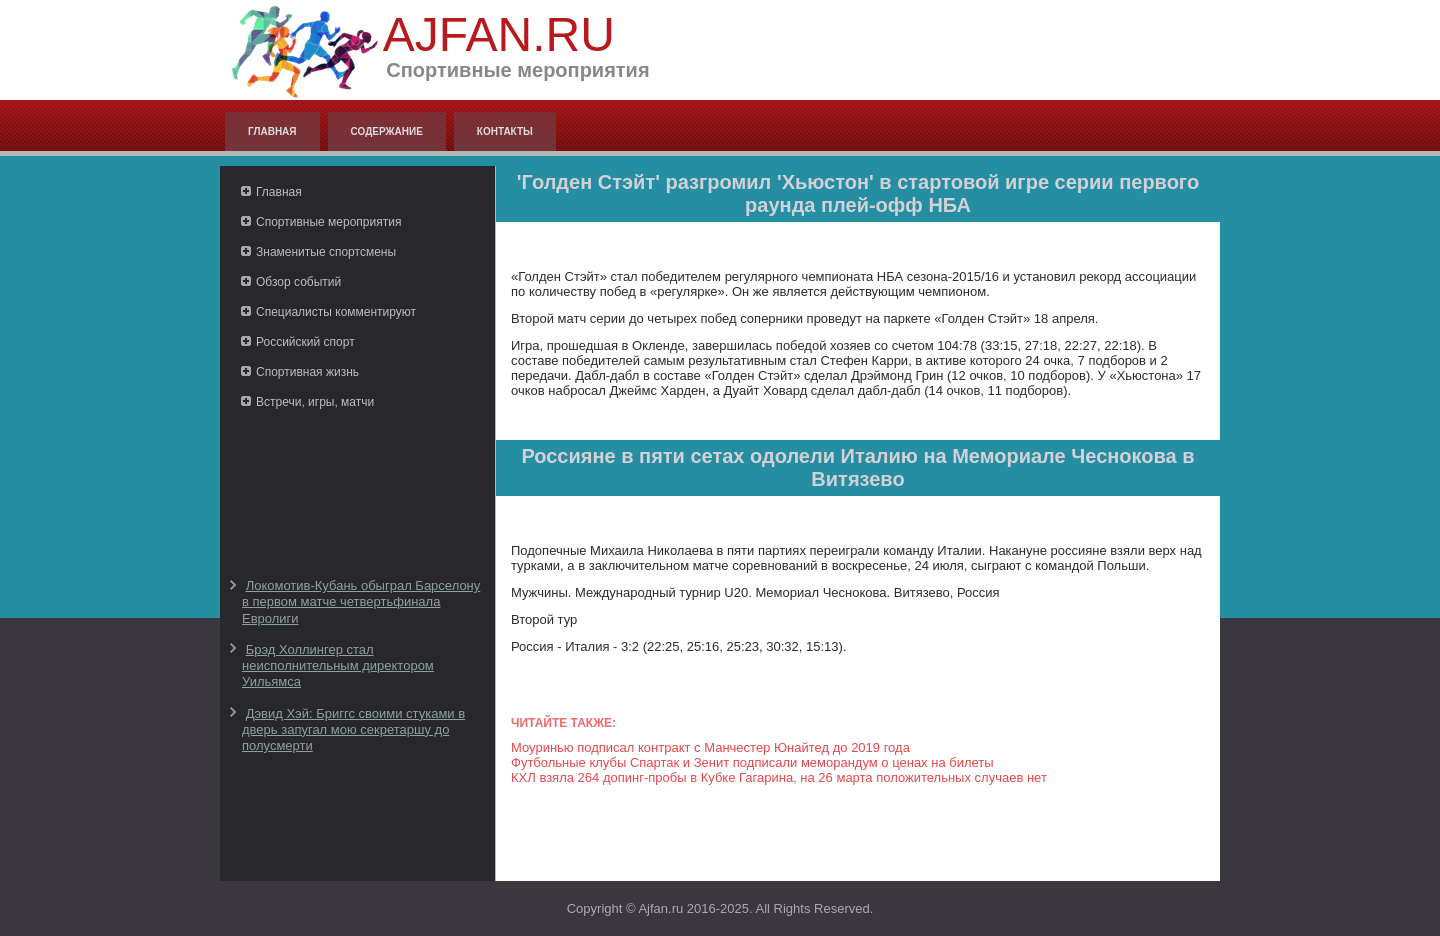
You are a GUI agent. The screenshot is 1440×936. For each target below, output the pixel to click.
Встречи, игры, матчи (315, 402)
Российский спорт (305, 342)
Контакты (505, 131)
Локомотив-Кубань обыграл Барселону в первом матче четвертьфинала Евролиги (361, 602)
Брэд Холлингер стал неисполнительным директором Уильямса (338, 666)
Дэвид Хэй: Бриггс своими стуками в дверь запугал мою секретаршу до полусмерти (353, 730)
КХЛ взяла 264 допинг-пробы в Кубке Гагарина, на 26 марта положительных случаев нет (779, 777)
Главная (272, 131)
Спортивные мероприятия (328, 222)
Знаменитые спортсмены (326, 252)
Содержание (387, 131)
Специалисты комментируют (336, 312)
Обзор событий (298, 282)
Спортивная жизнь (307, 372)
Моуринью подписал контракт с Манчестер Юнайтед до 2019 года (710, 747)
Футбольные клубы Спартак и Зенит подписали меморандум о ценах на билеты (752, 762)
